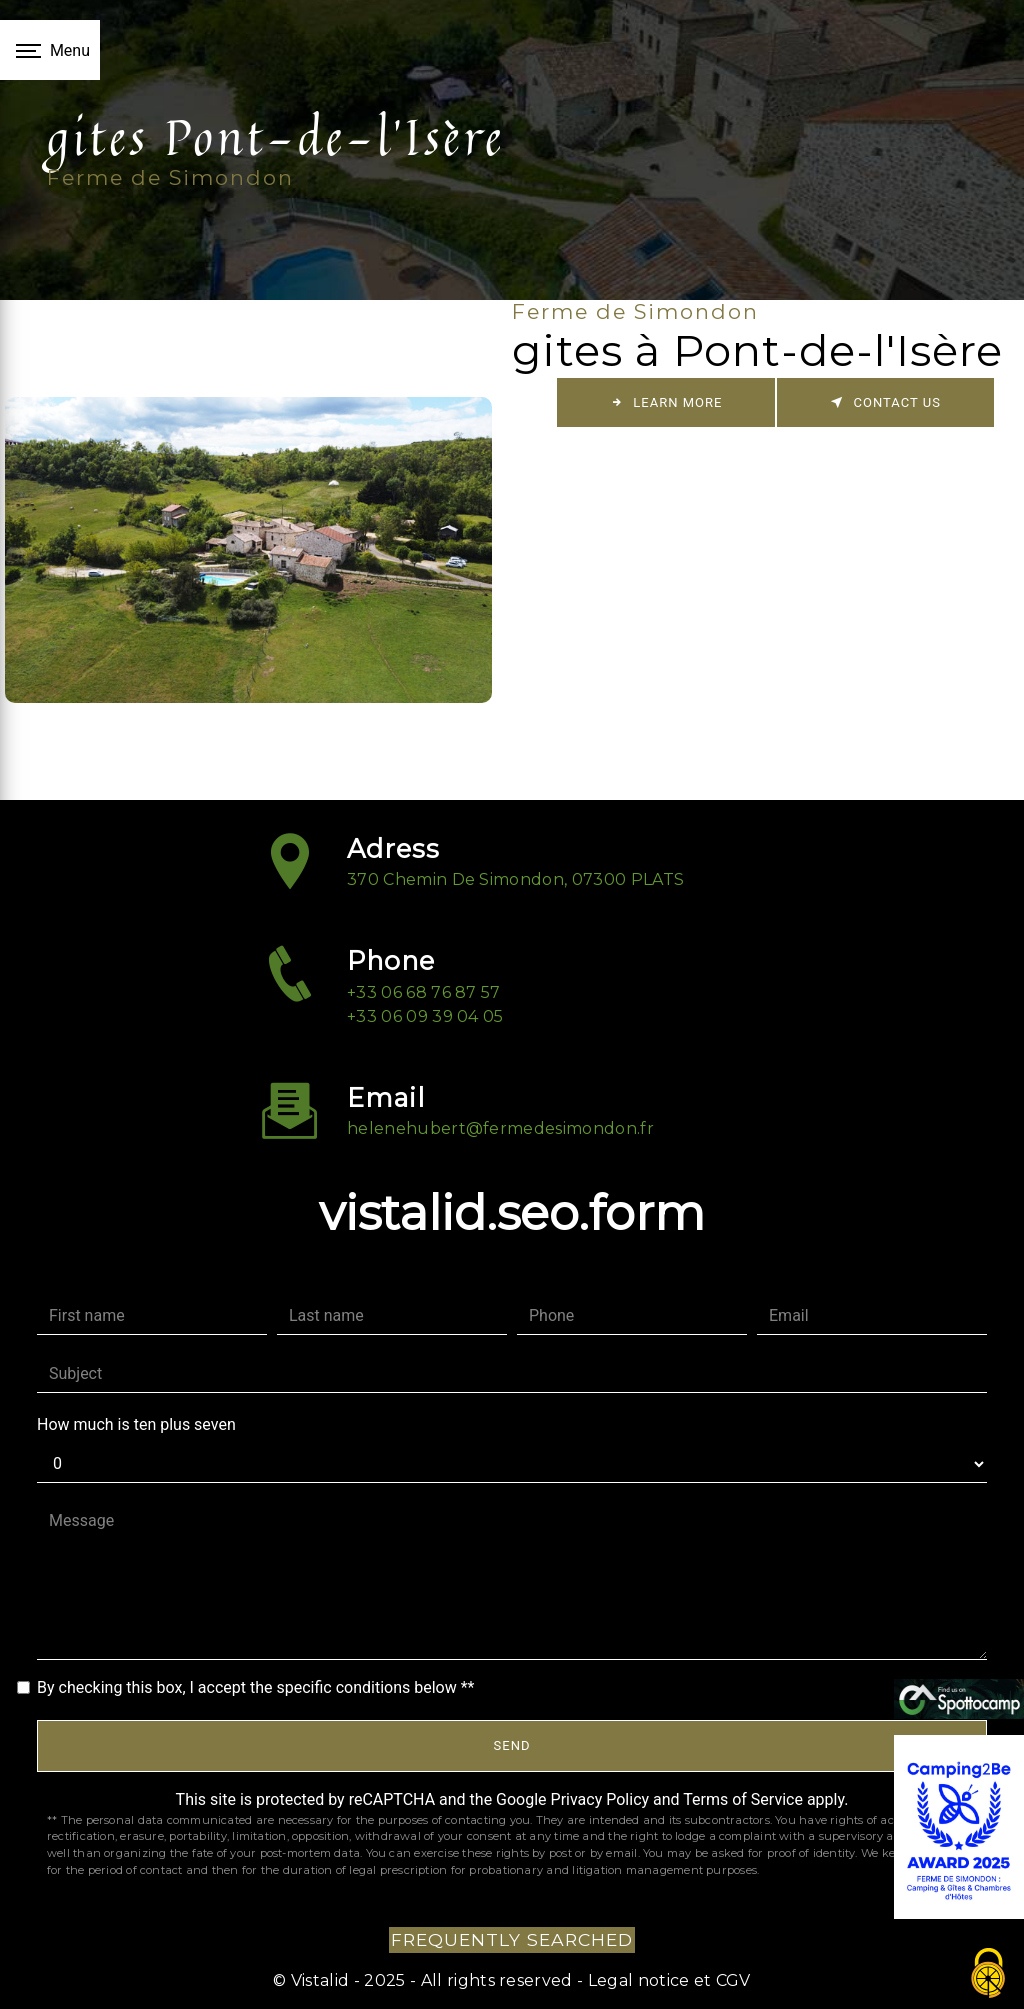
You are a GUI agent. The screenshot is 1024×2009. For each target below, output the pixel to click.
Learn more (666, 402)
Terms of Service (743, 1799)
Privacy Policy (600, 1799)
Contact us (885, 402)
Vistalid (320, 1980)
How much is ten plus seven (136, 1424)
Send (512, 1745)
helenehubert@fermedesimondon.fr (500, 1099)
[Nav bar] (50, 50)
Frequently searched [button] (512, 1939)
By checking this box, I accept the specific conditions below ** (255, 1687)
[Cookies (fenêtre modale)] (989, 1974)
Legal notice (636, 1980)
